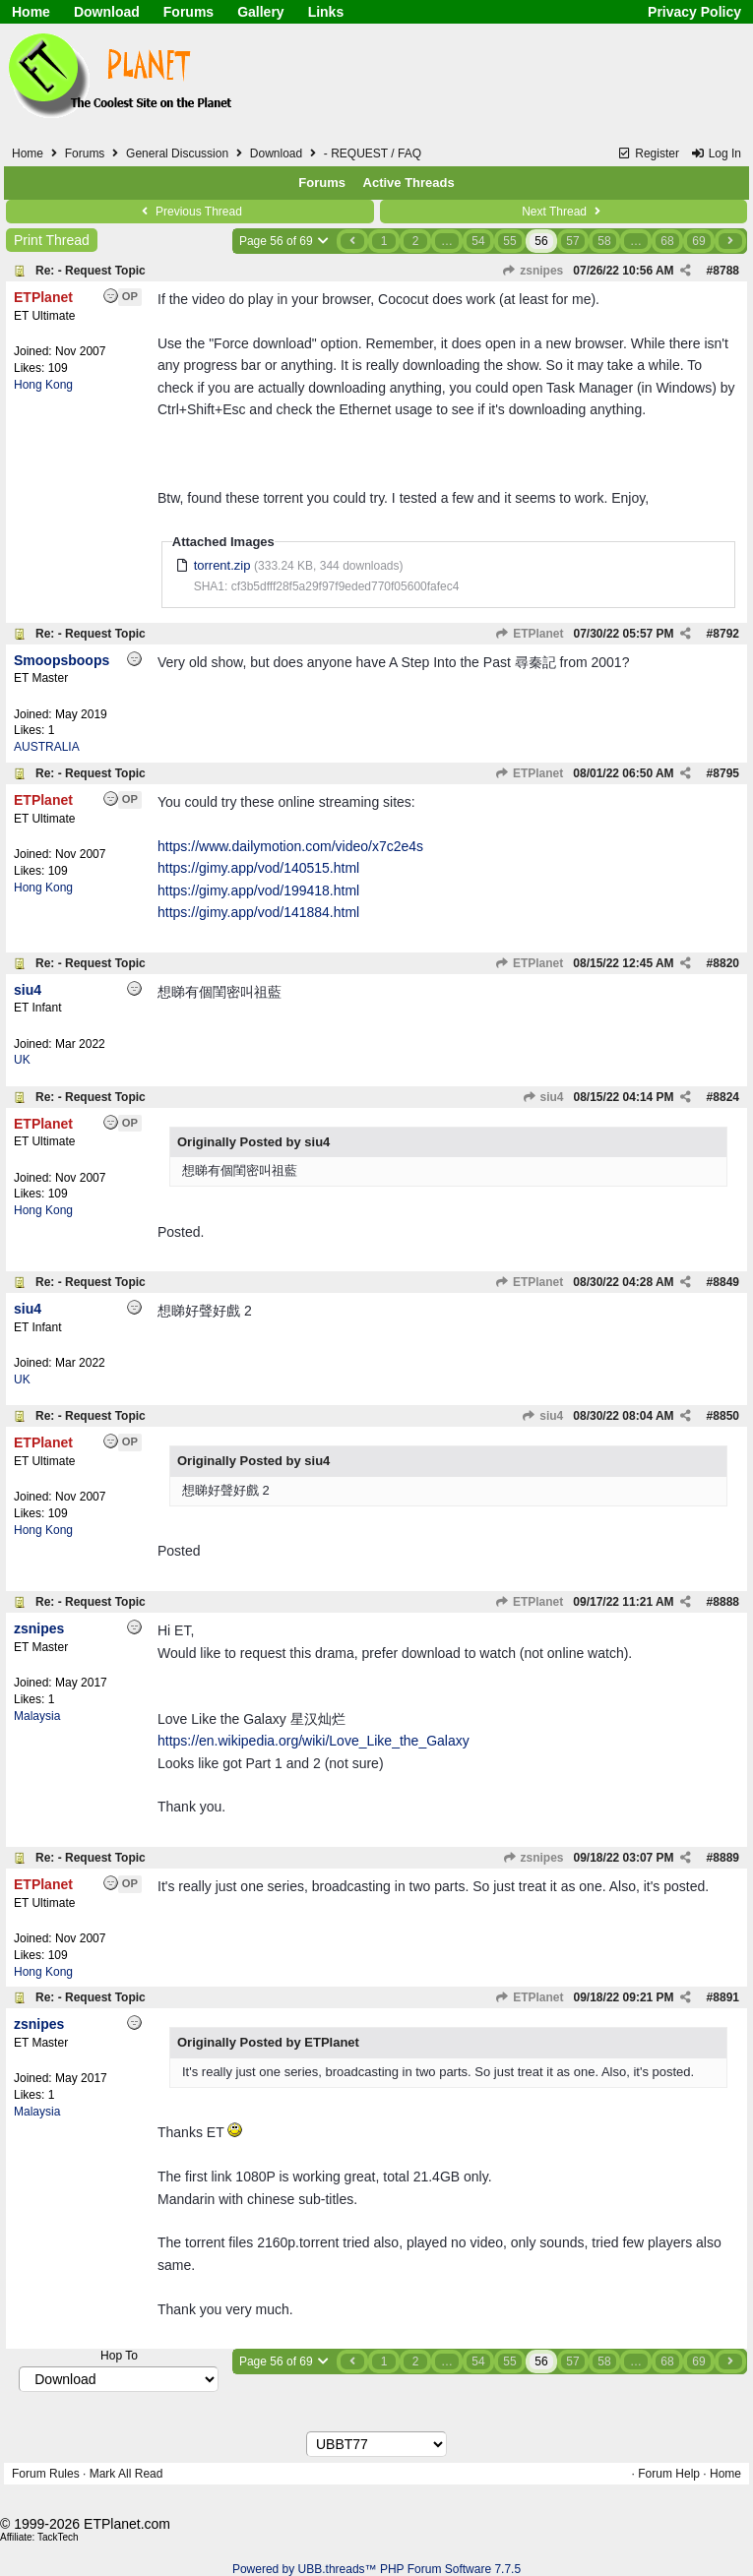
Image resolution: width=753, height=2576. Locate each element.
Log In (715, 153)
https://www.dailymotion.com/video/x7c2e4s (290, 846)
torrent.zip (222, 565)
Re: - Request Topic (90, 270)
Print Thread (52, 240)
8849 (726, 1282)
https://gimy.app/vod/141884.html (258, 912)
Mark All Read (126, 2474)
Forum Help (669, 2474)
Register (648, 153)
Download (107, 12)
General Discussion (177, 153)
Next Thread (563, 211)
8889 (726, 1858)
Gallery (260, 12)
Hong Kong (43, 385)
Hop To (119, 2355)
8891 (726, 1997)
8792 (726, 634)
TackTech (58, 2537)
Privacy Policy (694, 12)
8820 (726, 963)
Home (31, 12)
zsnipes (532, 270)
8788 (726, 270)
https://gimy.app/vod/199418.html (258, 890)
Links (326, 12)
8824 (726, 1097)
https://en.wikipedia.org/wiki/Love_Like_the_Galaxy (313, 1740)
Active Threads (409, 182)
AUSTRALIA (47, 747)
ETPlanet (529, 634)
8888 (726, 1602)
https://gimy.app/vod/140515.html (258, 868)
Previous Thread (190, 211)
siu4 (542, 1097)
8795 (726, 773)
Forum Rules (46, 2474)
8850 (726, 1416)
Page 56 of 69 (285, 241)
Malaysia (37, 1716)
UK (22, 1060)
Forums (188, 12)
